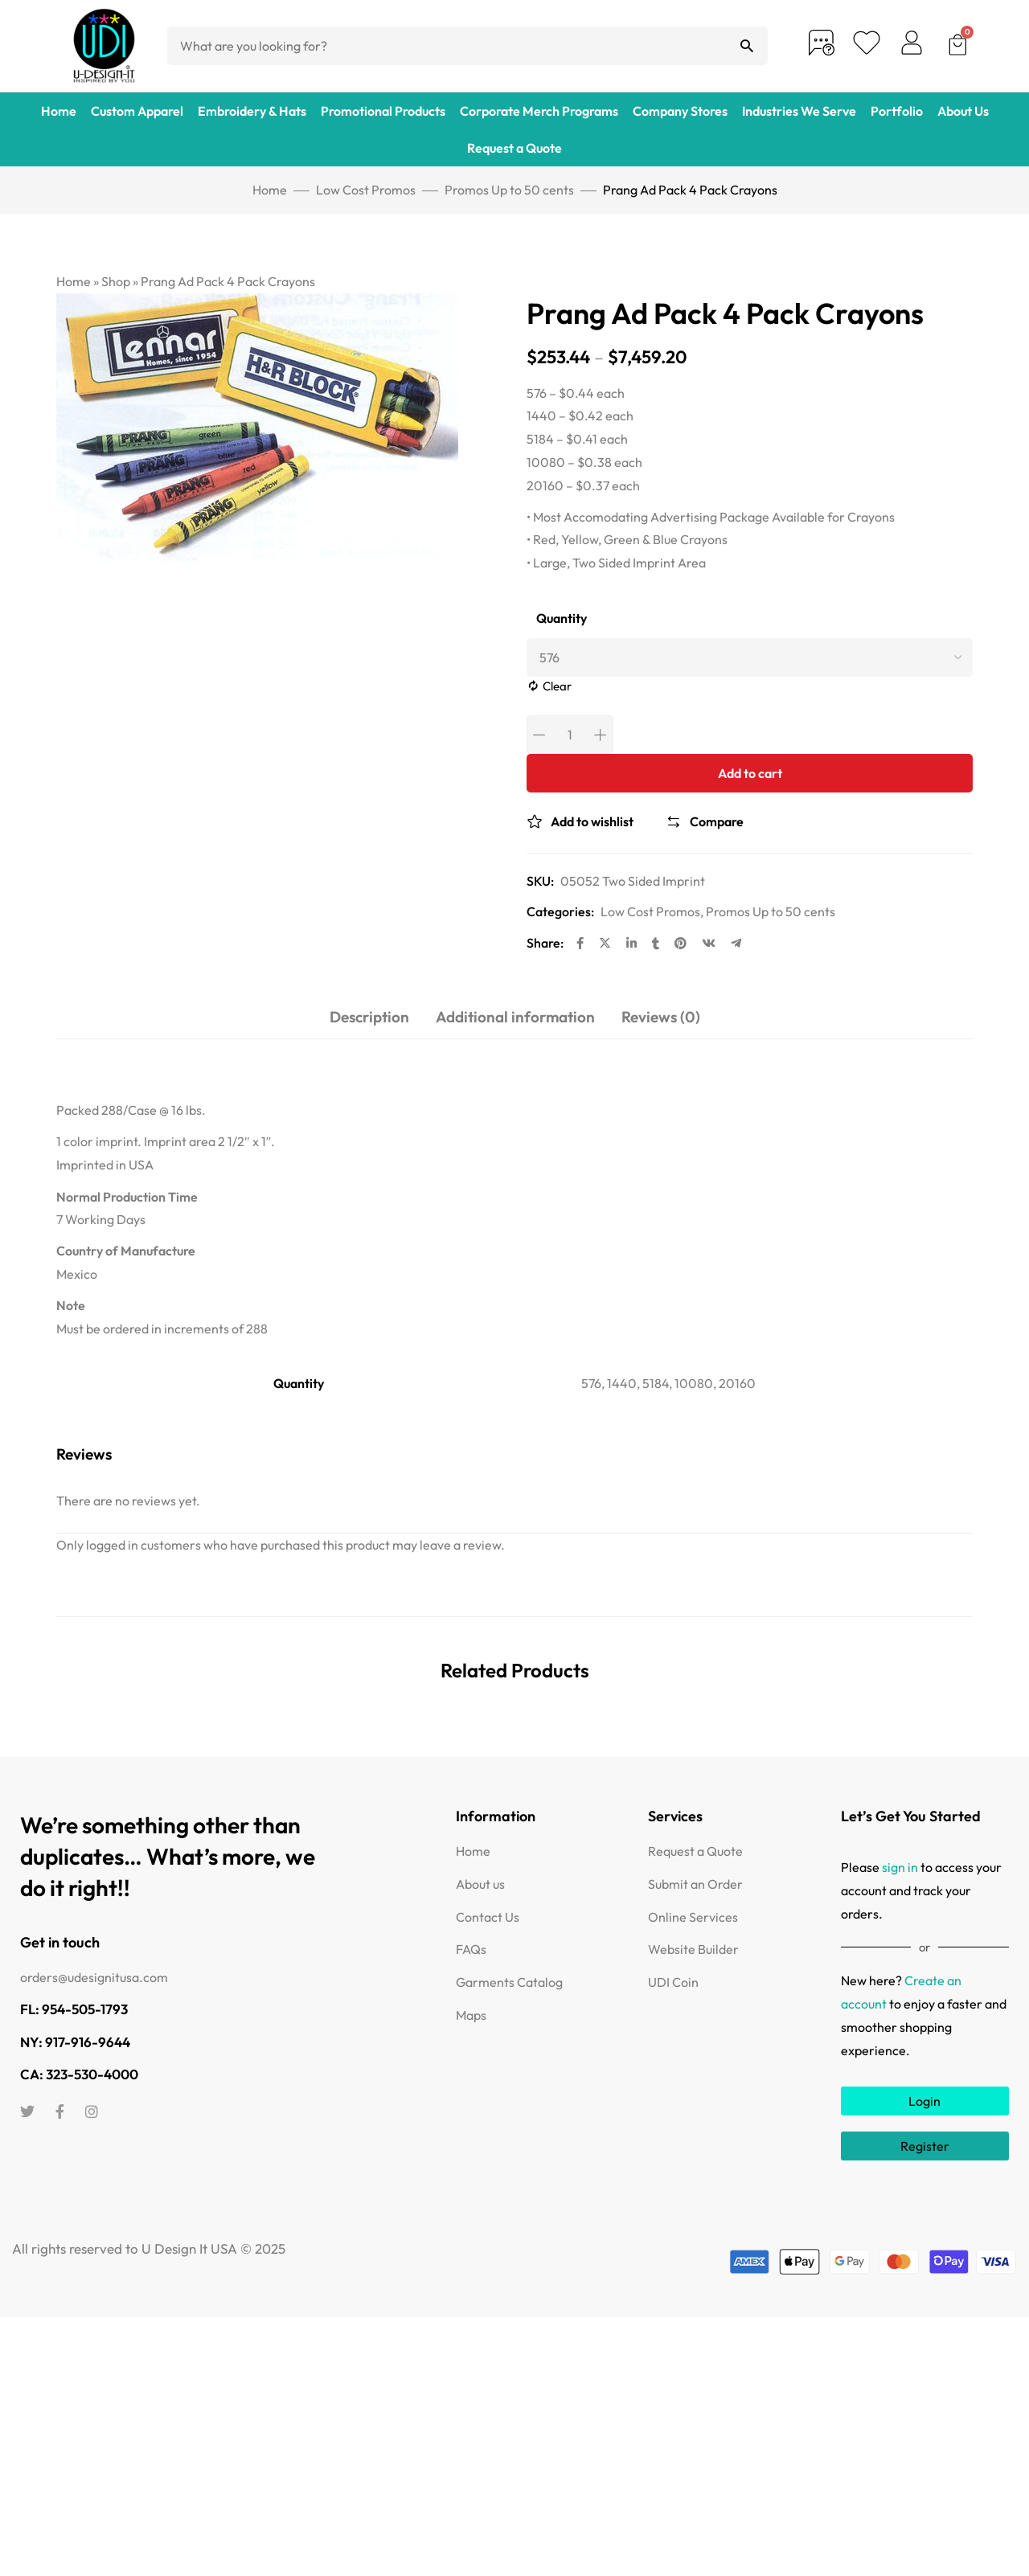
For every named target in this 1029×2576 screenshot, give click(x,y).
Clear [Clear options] (557, 686)
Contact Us (487, 1917)
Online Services (693, 1917)
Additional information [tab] (515, 1016)
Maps (471, 2015)
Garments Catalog (509, 1982)
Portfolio (897, 111)
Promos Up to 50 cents (509, 190)
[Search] (747, 46)
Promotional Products (383, 111)
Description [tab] (369, 1016)
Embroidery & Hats (252, 111)
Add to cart (750, 773)
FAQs (471, 1949)
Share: (545, 943)
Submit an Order (695, 1884)
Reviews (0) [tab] (660, 1016)
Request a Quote (514, 148)
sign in (900, 1867)
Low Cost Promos (366, 190)
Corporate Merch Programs (539, 111)
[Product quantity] (569, 734)
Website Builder (693, 1949)
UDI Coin (673, 1982)
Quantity (561, 618)
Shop (115, 281)
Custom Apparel (137, 111)
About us (480, 1884)
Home (58, 111)
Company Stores (680, 111)
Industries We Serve (799, 111)
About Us (963, 111)
